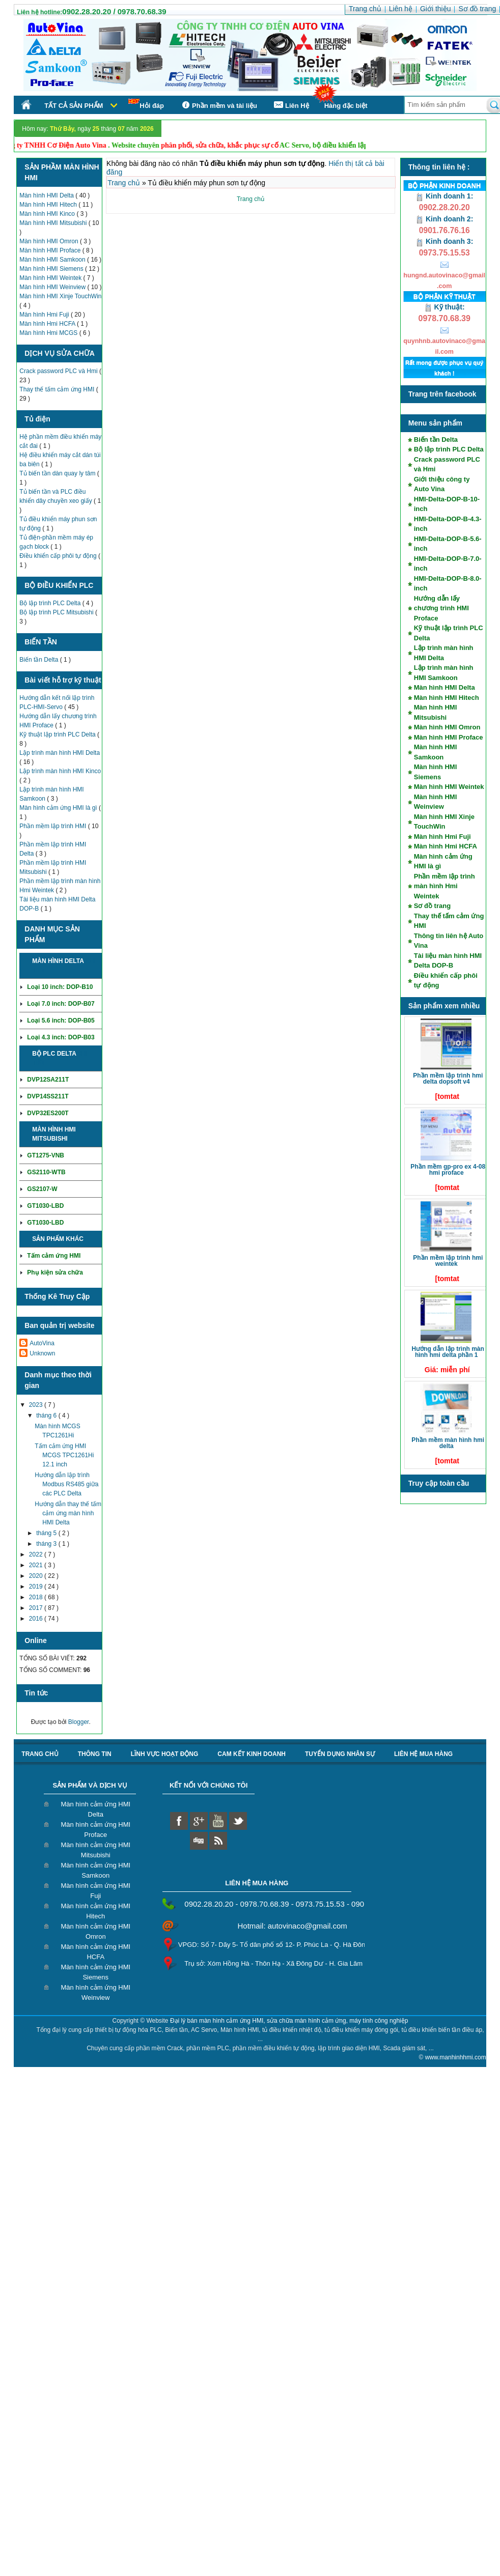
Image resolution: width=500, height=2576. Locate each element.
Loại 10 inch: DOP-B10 (60, 986)
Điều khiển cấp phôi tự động (58, 555)
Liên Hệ (290, 105)
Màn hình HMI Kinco (47, 213)
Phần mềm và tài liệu (218, 105)
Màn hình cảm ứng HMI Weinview (95, 1992)
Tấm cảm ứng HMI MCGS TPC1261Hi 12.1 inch (64, 1455)
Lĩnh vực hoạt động (165, 1754)
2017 (36, 1607)
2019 (36, 1586)
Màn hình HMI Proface (50, 250)
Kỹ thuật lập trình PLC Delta (58, 734)
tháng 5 (47, 1533)
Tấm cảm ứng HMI (53, 1255)
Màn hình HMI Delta (47, 195)
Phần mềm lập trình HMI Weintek (448, 1260)
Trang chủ (124, 183)
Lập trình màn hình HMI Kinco (60, 771)
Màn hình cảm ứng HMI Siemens (95, 1972)
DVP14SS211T (47, 1096)
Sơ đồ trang (432, 906)
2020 (36, 1575)
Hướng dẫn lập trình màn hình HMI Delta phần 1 (448, 1351)
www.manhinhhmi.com (455, 2057)
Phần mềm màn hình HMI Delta (447, 1443)
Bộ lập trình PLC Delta (50, 603)
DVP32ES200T (47, 1113)
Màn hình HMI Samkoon (53, 259)
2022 (36, 1554)
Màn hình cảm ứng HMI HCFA (95, 1952)
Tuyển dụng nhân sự (340, 1754)
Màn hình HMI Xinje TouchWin (60, 296)
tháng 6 (47, 1415)
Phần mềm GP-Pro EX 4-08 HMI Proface (447, 1169)
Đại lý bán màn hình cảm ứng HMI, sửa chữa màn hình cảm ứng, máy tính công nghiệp (289, 2020)
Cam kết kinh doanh (251, 1754)
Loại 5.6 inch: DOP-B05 (60, 1020)
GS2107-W (42, 1189)
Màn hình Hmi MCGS (49, 332)
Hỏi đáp (146, 104)
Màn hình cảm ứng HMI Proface (95, 1829)
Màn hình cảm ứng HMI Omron (95, 1931)
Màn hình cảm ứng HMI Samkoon (95, 1870)
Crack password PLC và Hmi (59, 371)
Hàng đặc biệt (346, 105)
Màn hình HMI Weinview (53, 287)
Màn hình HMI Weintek (51, 277)
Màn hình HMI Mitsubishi (53, 223)
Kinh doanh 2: (444, 219)
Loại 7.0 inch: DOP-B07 (60, 1003)
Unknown (42, 1353)
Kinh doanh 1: (444, 196)
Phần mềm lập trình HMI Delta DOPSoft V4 (448, 1078)
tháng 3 (47, 1543)
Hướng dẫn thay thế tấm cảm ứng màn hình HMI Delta (68, 1513)
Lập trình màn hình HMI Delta (59, 752)
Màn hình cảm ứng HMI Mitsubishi (95, 1850)
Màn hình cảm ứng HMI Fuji (95, 1891)
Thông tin (95, 1754)
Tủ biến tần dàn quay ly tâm (58, 473)
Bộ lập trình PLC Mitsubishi (57, 612)
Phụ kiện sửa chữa (55, 1272)
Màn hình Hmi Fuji (45, 314)
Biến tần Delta (39, 659)
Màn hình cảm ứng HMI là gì (59, 807)
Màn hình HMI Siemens (52, 268)
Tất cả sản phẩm (73, 105)
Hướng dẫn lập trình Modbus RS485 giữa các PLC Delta (66, 1484)
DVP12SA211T (48, 1079)
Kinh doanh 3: (444, 241)
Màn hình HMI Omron (49, 241)
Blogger (78, 1721)
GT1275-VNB (45, 1155)
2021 (36, 1565)
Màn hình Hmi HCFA (48, 323)
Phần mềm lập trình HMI (53, 826)
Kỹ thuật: (444, 307)
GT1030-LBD (45, 1205)
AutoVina (42, 1343)
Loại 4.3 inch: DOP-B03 (60, 1037)
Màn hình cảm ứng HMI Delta (95, 1809)
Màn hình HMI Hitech (48, 204)
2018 (36, 1597)
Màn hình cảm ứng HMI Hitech (95, 1911)
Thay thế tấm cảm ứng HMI (57, 389)
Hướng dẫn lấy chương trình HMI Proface (441, 608)
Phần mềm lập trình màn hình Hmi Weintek (444, 886)
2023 (36, 1404)
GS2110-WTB (46, 1172)
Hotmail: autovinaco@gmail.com (292, 1925)
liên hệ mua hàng (423, 1754)
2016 (36, 1618)
